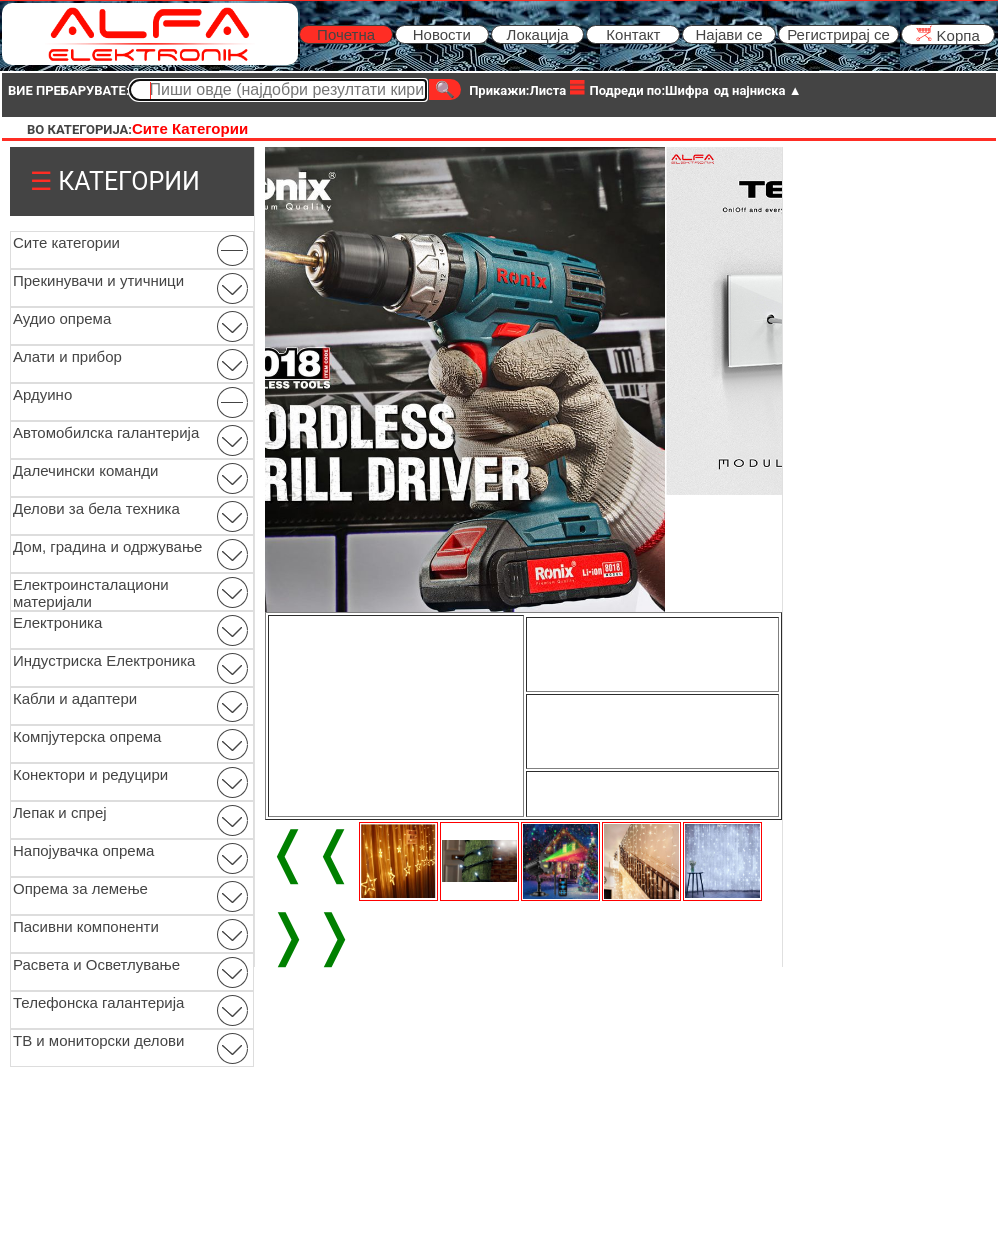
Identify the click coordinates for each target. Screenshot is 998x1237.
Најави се (728, 34)
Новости (442, 34)
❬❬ (311, 852)
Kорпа (947, 34)
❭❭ (311, 935)
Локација (538, 34)
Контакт (633, 34)
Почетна (346, 34)
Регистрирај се (838, 34)
